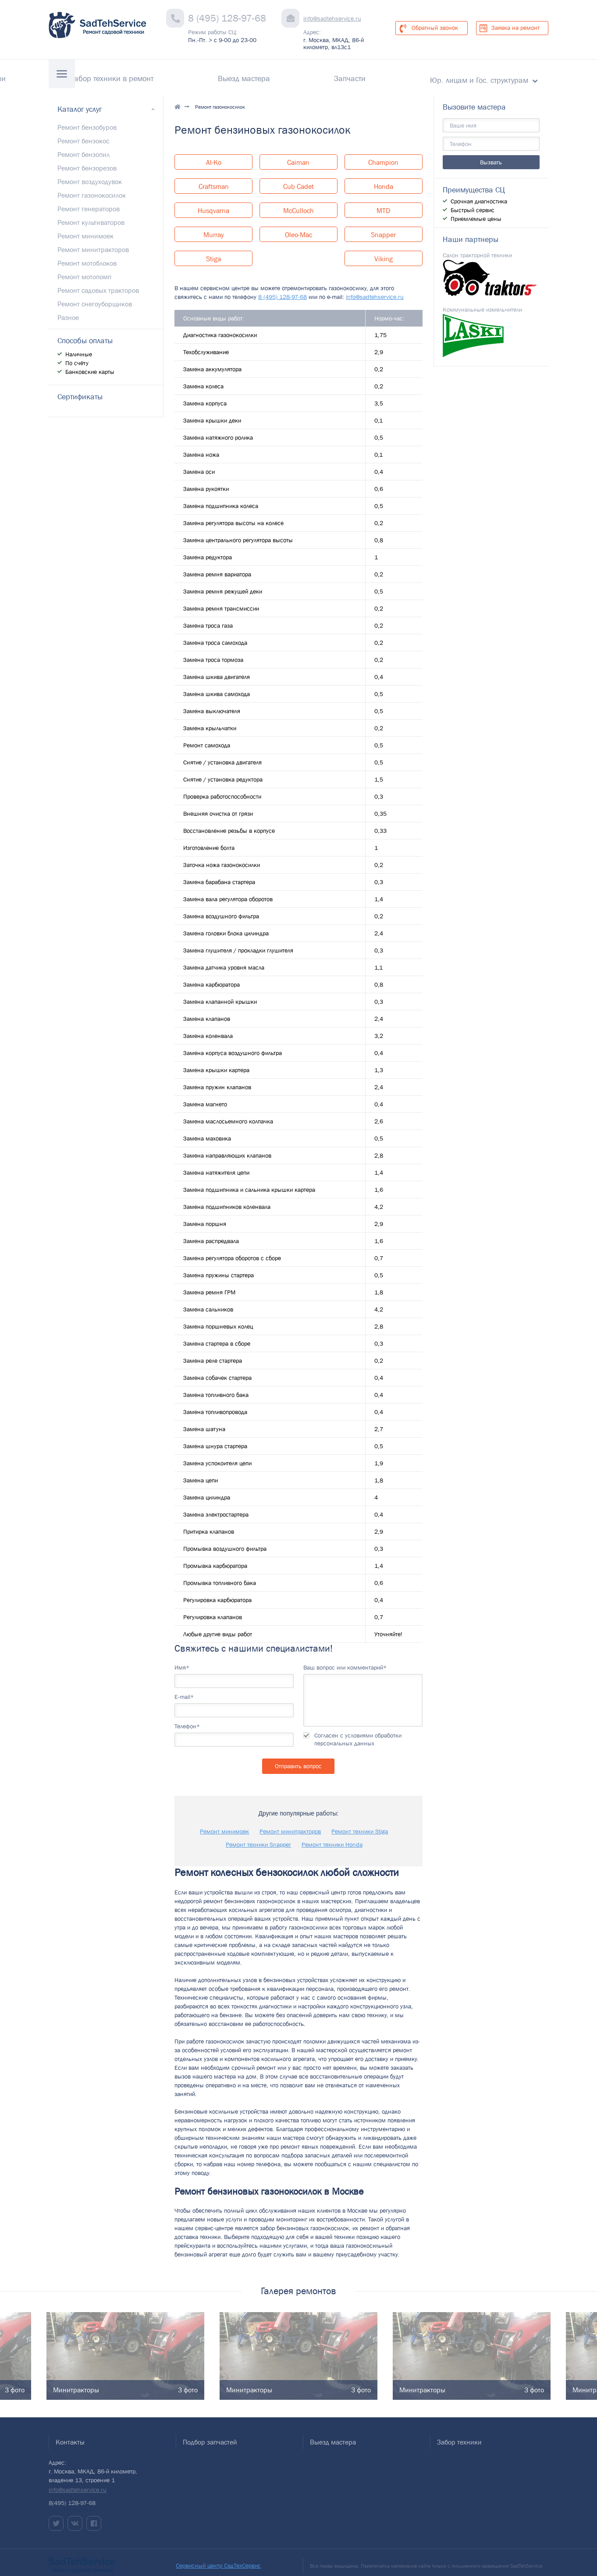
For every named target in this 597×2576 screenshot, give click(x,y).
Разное (68, 310)
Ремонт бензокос (83, 133)
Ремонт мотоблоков (87, 255)
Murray (213, 227)
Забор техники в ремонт (237, 74)
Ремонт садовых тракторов (98, 283)
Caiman (298, 155)
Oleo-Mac (298, 227)
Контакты (103, 74)
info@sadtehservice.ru (332, 18)
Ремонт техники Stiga (359, 1823)
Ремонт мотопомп (84, 269)
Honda (383, 179)
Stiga (213, 252)
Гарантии (157, 74)
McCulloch (298, 203)
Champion (383, 155)
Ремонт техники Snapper (258, 1837)
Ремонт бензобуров (87, 120)
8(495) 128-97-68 (72, 2495)
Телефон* (187, 1718)
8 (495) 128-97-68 (227, 18)
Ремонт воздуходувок (89, 174)
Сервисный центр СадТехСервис (218, 2558)
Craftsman (214, 179)
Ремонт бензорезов (87, 160)
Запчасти (392, 74)
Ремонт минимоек (224, 1823)
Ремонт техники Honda (332, 1837)
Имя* (181, 1659)
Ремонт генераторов (88, 201)
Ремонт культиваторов (90, 215)
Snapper (383, 227)
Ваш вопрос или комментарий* (345, 1659)
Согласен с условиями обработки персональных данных (358, 1731)
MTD (383, 203)
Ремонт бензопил (83, 147)
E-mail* (184, 1689)
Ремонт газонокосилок (91, 188)
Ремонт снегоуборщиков (94, 296)
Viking (383, 252)
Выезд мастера (328, 74)
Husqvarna (213, 203)
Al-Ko (213, 155)
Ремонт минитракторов (290, 1823)
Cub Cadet (298, 179)
